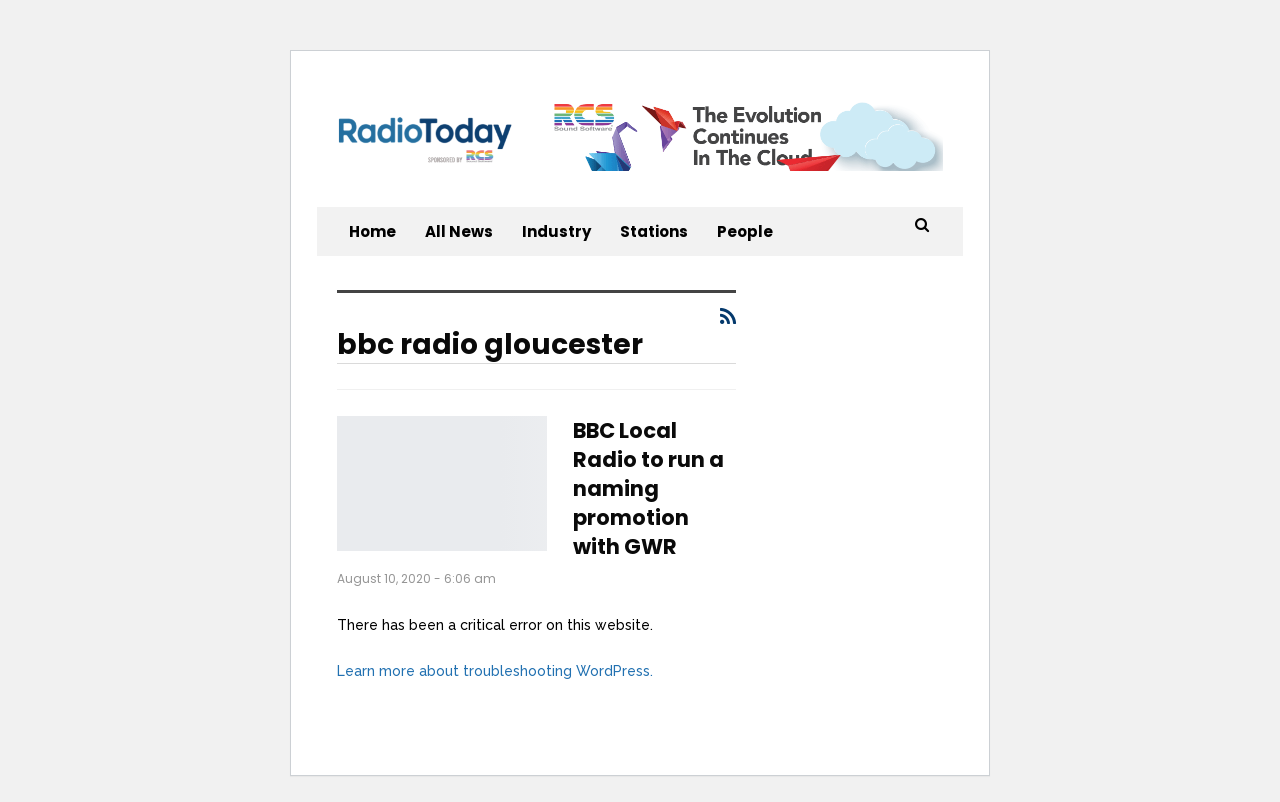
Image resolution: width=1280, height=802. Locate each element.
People (745, 231)
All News (459, 231)
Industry (556, 231)
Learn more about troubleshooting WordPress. (495, 671)
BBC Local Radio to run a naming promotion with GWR (648, 488)
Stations (654, 231)
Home (372, 231)
